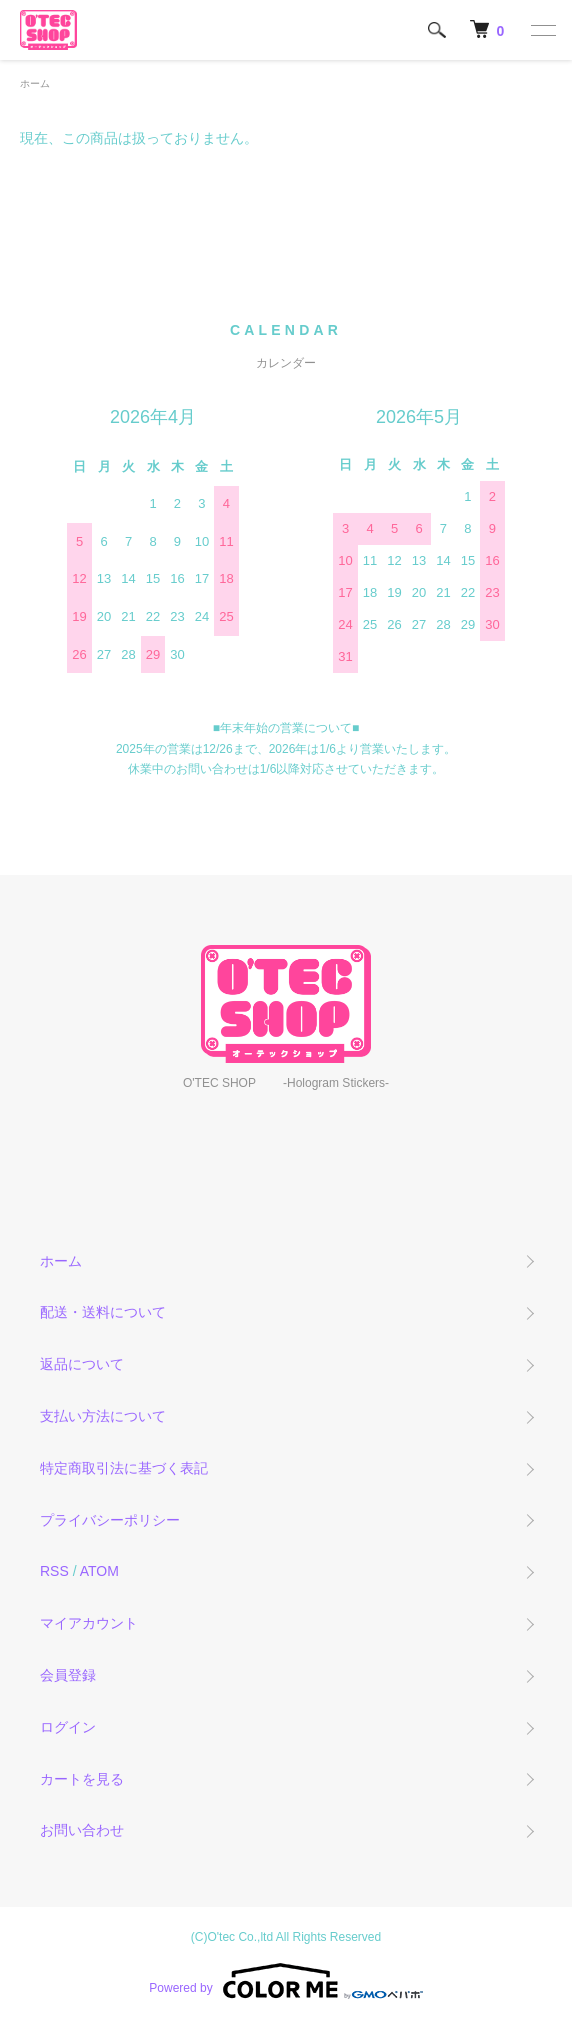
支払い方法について (103, 1416)
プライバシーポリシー (110, 1520)
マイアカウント (89, 1623)
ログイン (68, 1727)
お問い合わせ (82, 1830)
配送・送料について (103, 1312)
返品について (82, 1364)
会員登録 (68, 1675)
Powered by (285, 1981)
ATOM (99, 1571)
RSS (54, 1571)
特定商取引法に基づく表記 (124, 1468)
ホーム (35, 83)
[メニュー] (542, 30)
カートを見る (82, 1779)
